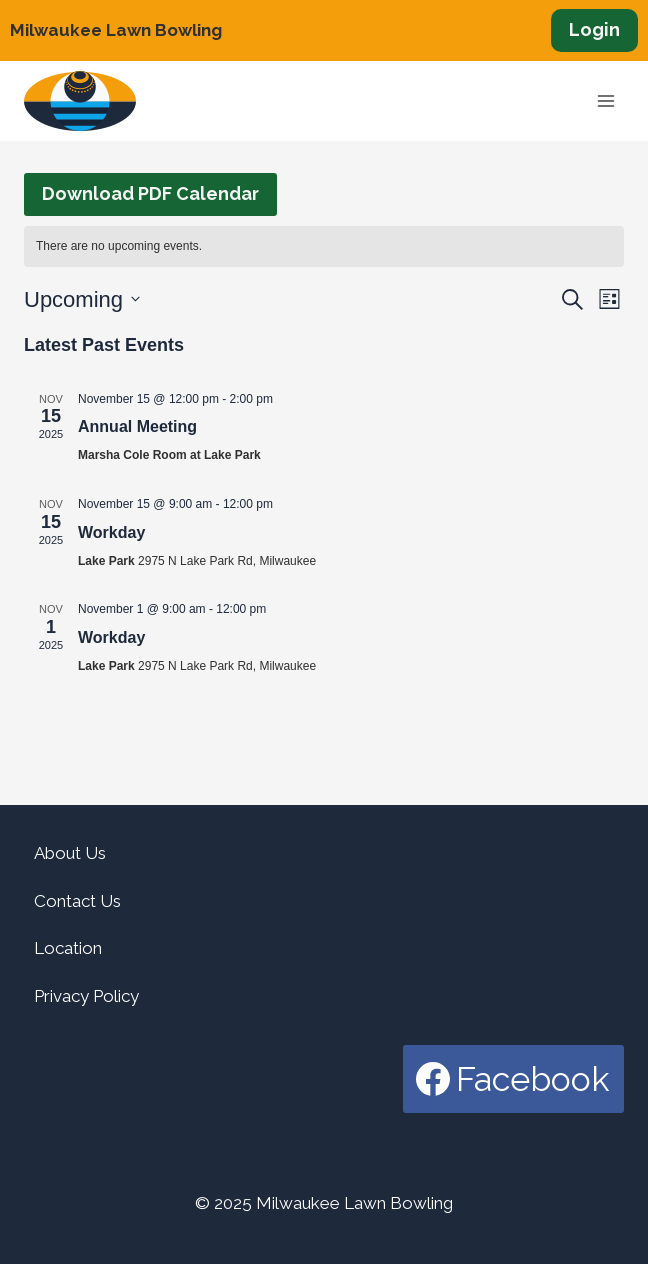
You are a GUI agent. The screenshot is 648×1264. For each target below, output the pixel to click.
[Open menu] (605, 101)
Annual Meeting (137, 426)
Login (594, 29)
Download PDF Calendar (150, 193)
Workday (111, 532)
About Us (70, 853)
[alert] (324, 246)
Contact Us (77, 901)
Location (68, 948)
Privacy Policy (86, 996)
